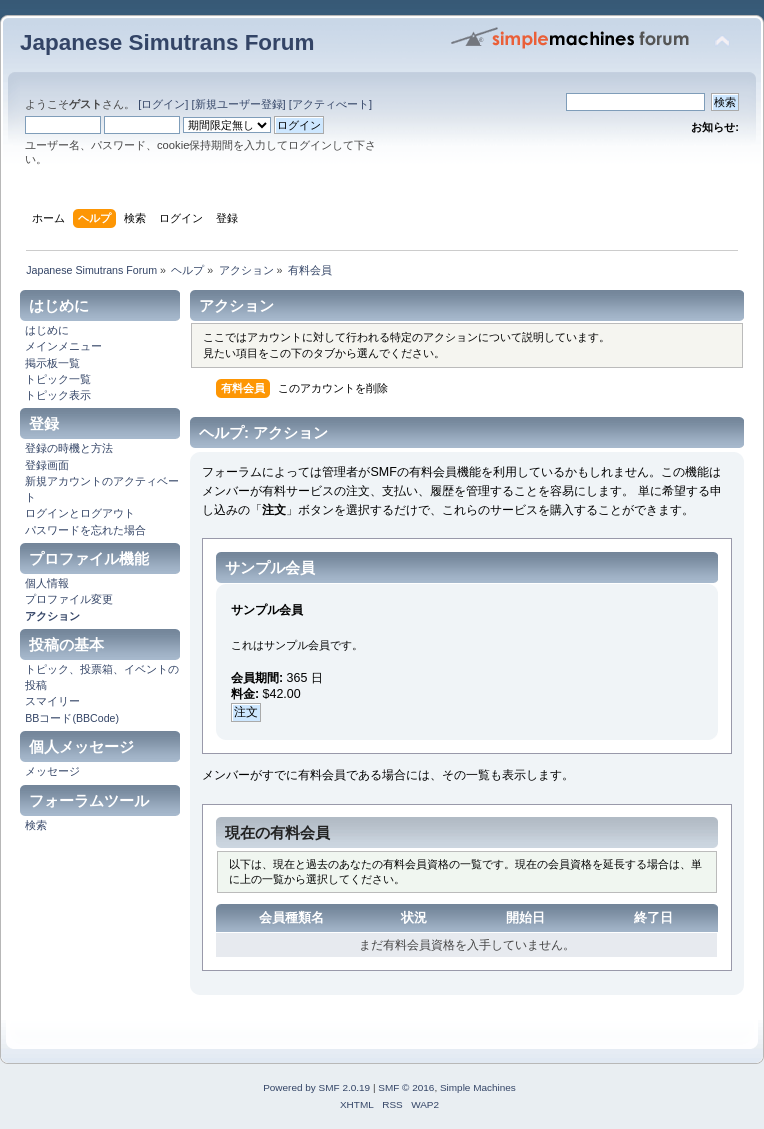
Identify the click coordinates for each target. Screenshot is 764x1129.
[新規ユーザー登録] (238, 104)
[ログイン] (163, 104)
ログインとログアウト (80, 513)
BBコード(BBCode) (72, 718)
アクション (52, 616)
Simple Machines (478, 1087)
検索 (36, 825)
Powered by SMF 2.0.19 (316, 1087)
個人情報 (47, 583)
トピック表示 (58, 395)
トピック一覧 (58, 379)
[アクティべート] (330, 104)
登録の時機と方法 (69, 448)
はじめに (47, 330)
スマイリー (52, 701)
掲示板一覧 (52, 363)
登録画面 (47, 465)
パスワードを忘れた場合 (85, 530)
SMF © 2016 (406, 1087)
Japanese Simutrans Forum (167, 42)
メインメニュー (63, 346)
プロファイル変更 (69, 599)
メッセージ (52, 771)
